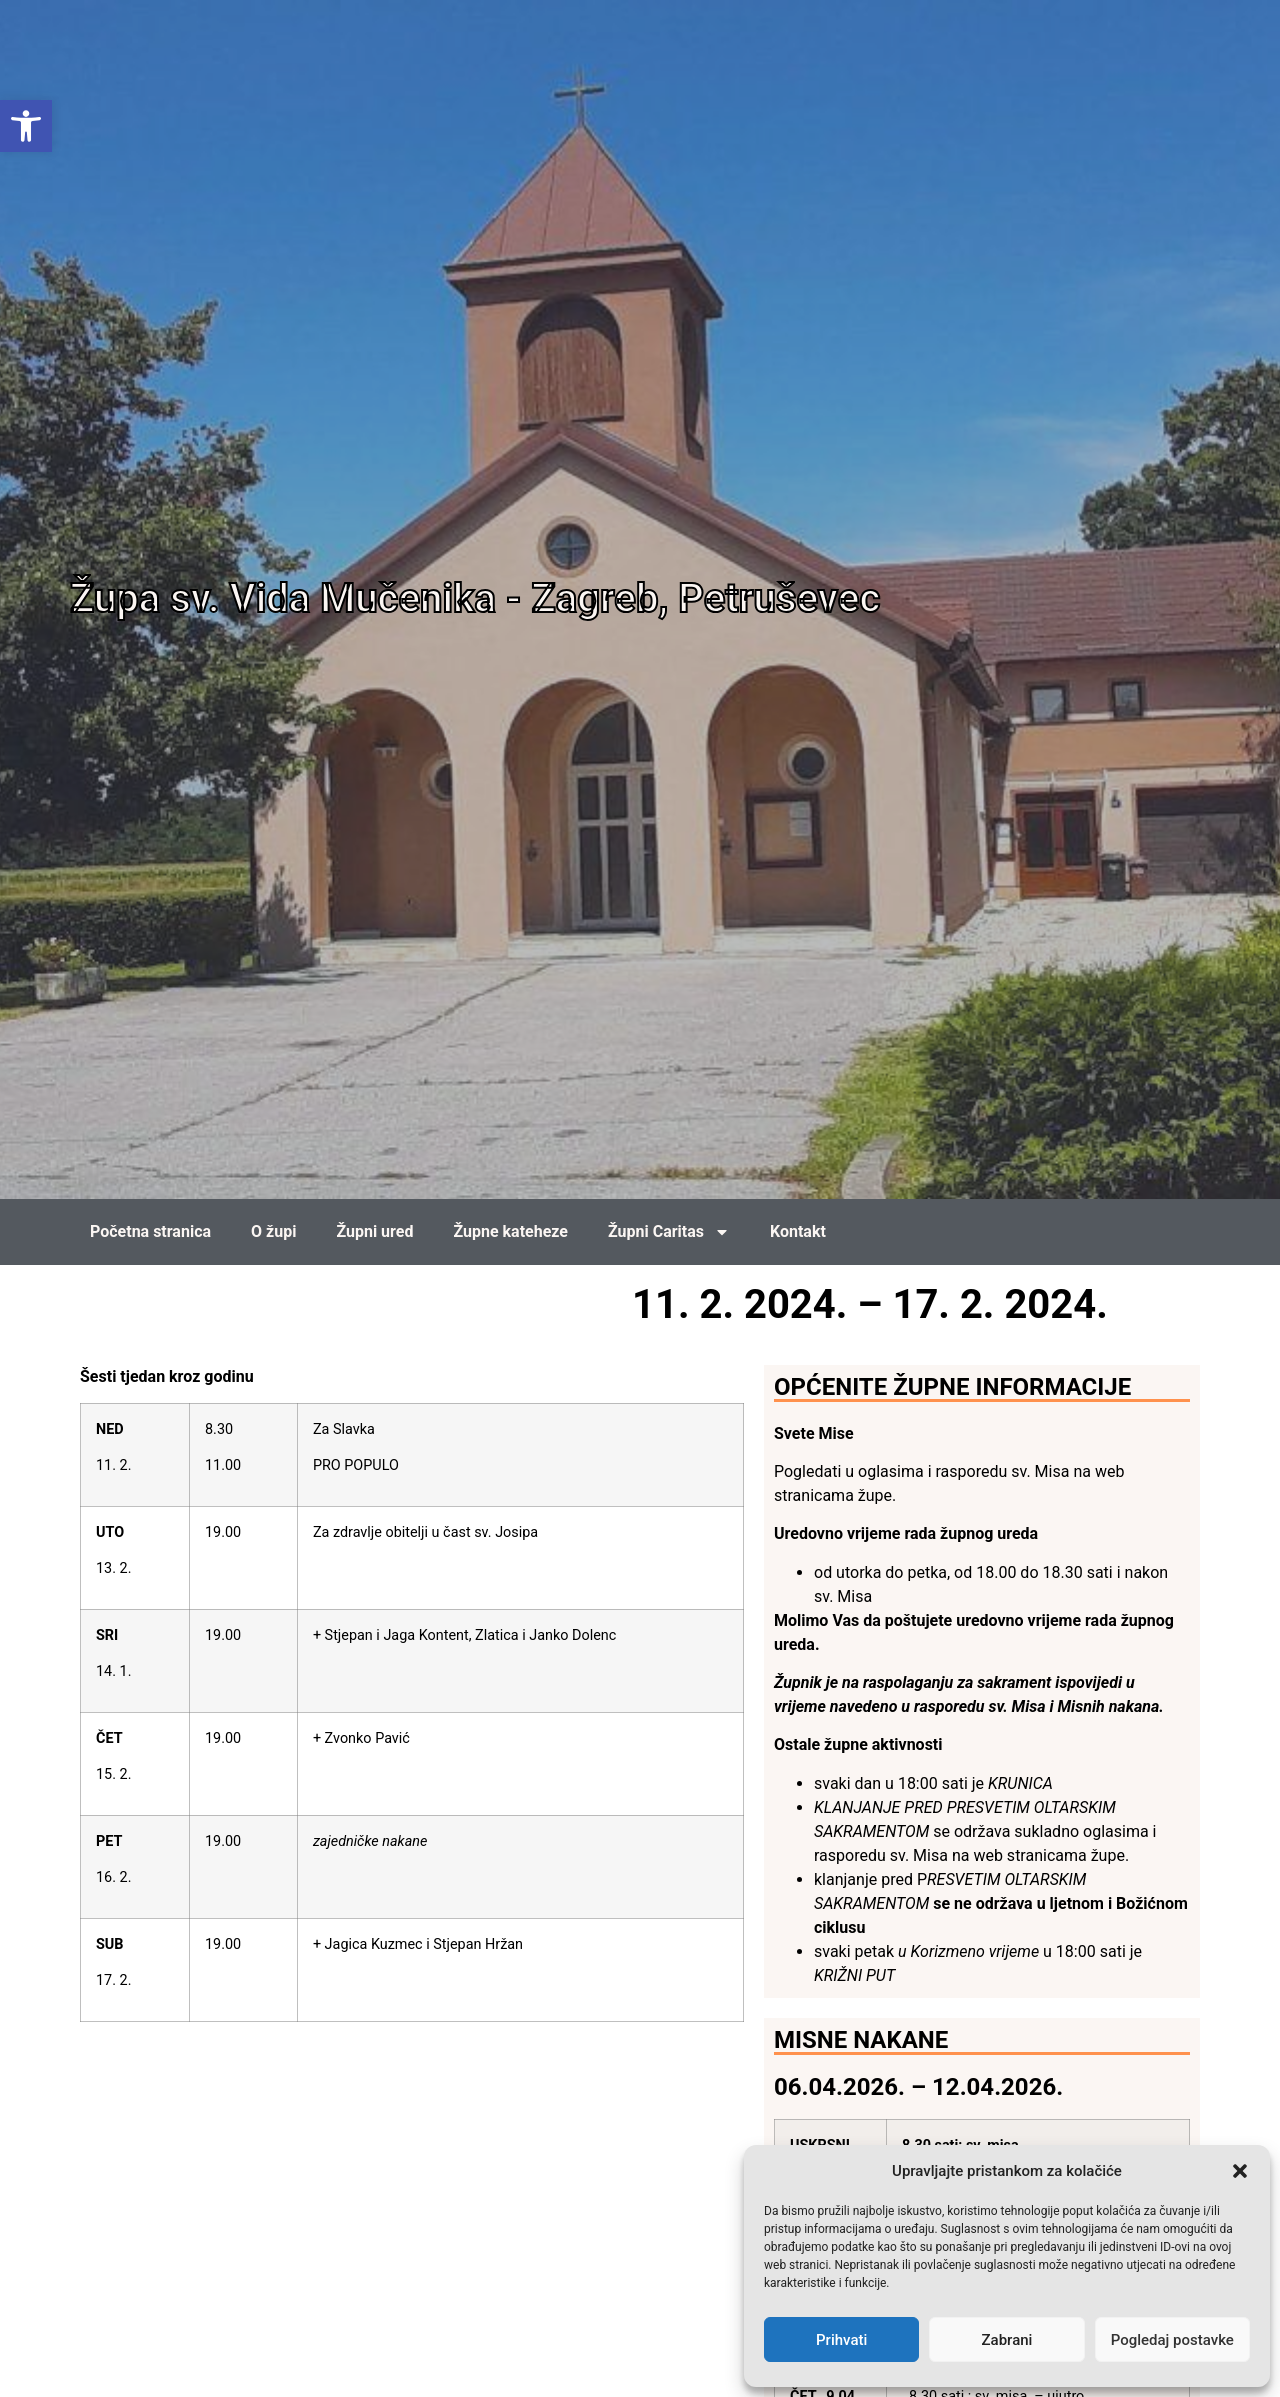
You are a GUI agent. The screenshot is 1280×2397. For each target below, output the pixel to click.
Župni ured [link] (374, 1231)
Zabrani (1007, 2340)
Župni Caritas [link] (669, 1232)
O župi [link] (273, 1231)
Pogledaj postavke (1172, 2340)
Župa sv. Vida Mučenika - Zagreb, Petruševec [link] (475, 598)
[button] (1240, 2171)
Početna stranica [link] (150, 1231)
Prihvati (841, 2340)
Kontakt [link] (798, 1231)
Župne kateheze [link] (510, 1231)
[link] (26, 126)
